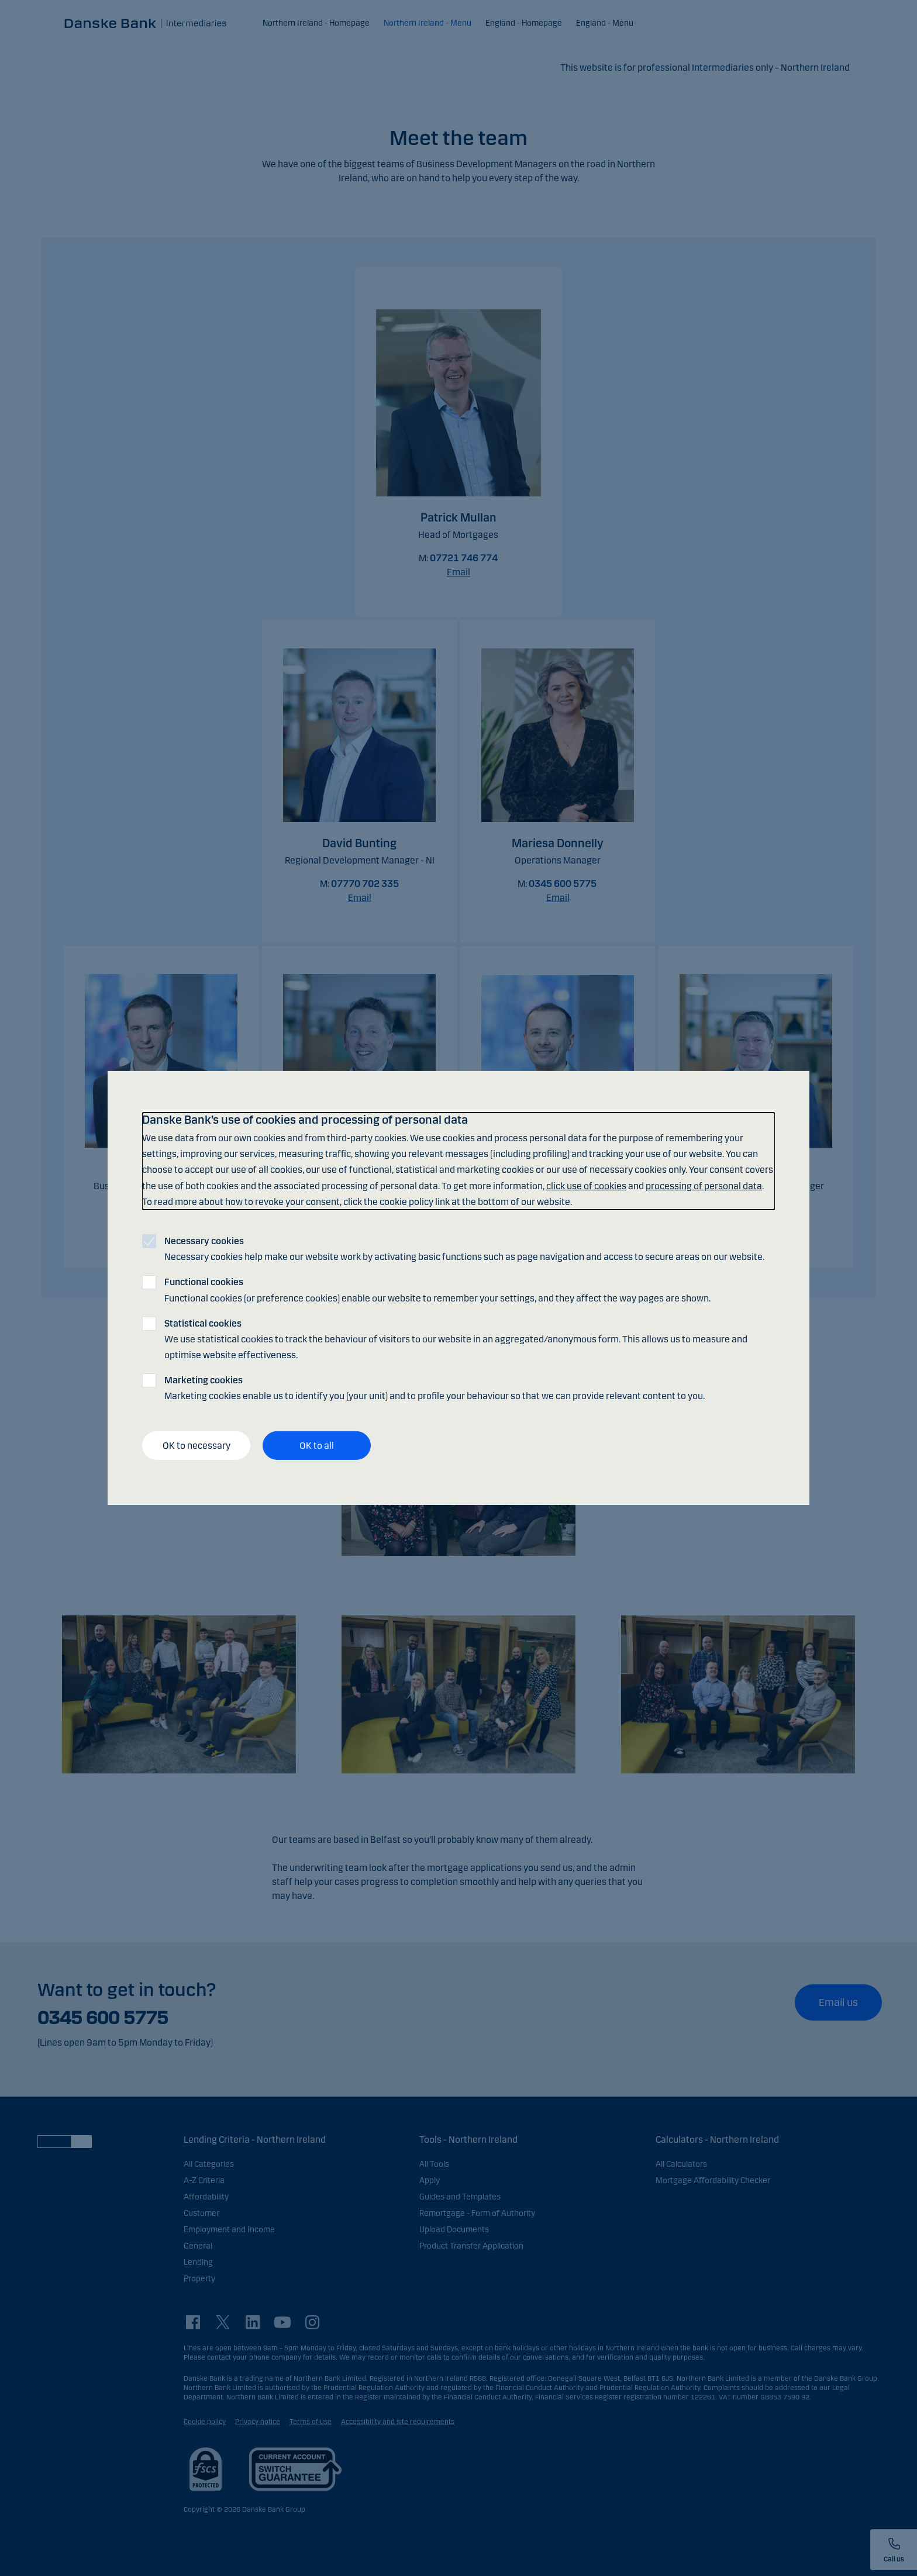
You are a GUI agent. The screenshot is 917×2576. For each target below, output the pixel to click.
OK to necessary (196, 1445)
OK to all (316, 1445)
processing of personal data (704, 1185)
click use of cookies (586, 1185)
